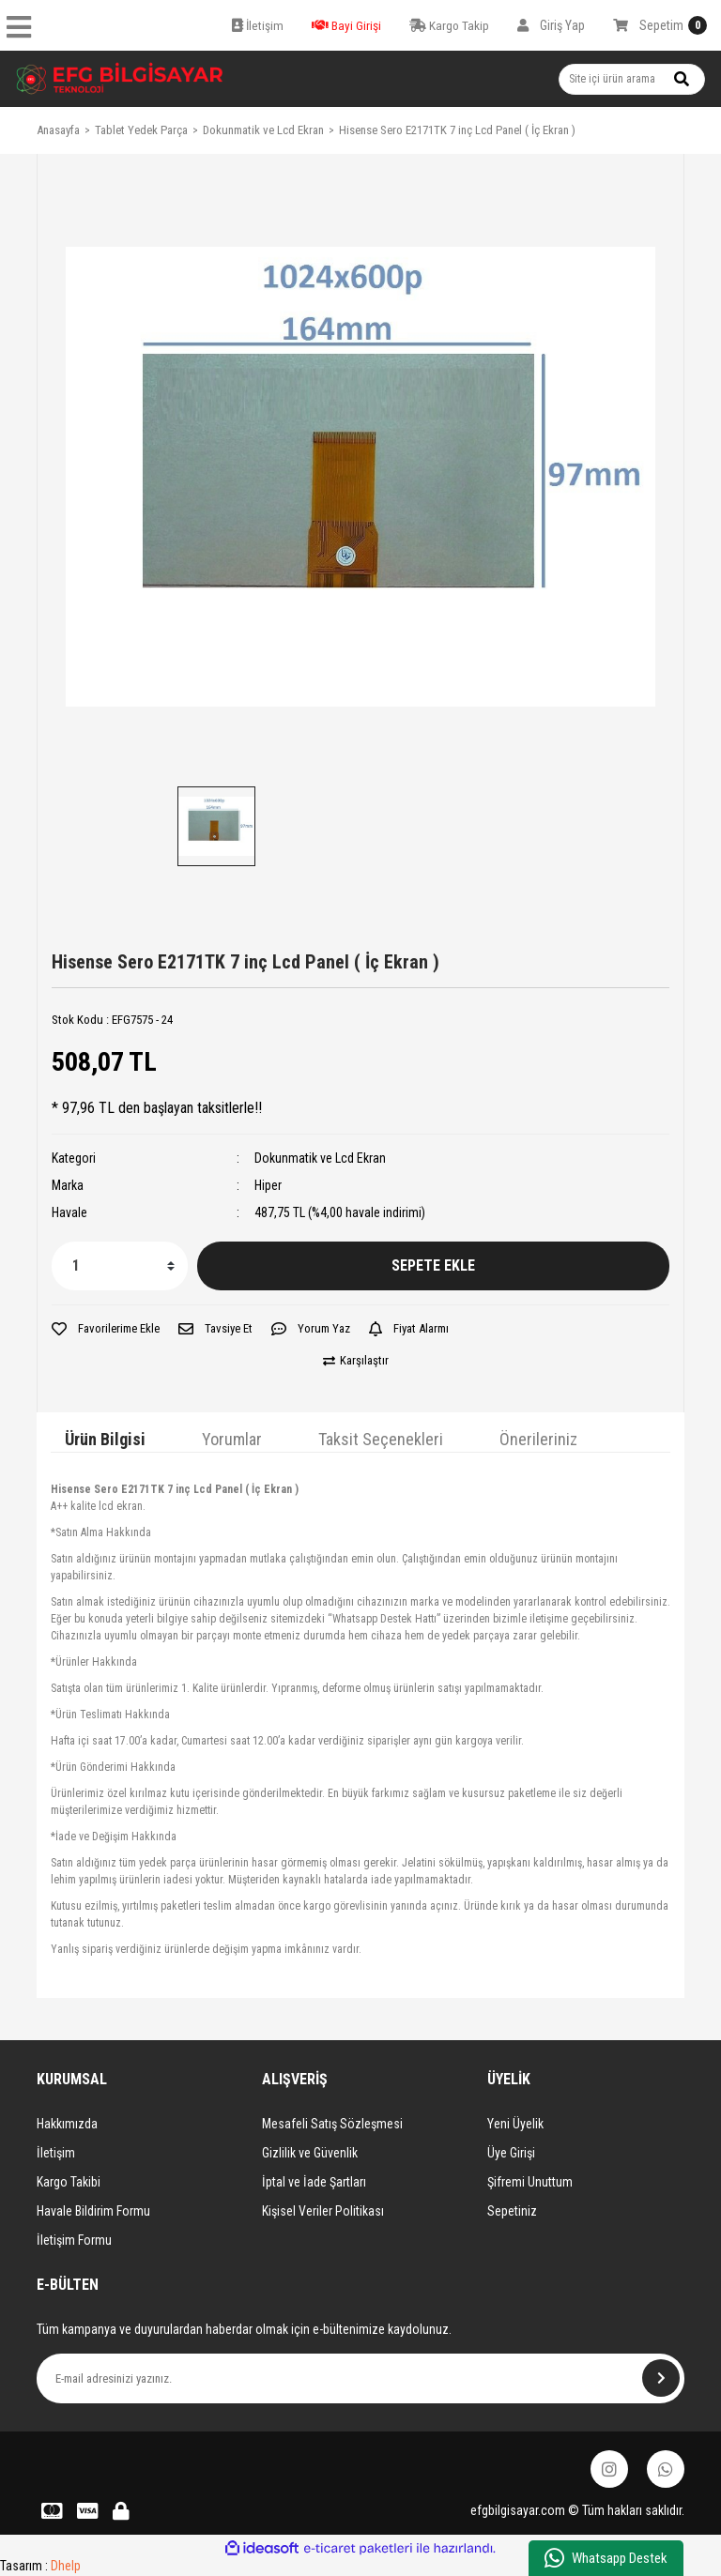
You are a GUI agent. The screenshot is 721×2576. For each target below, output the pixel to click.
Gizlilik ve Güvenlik (310, 2152)
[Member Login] (551, 25)
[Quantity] (120, 1266)
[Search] (632, 79)
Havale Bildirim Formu (93, 2210)
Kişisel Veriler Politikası (323, 2210)
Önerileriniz (538, 1439)
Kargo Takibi (68, 2181)
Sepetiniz (512, 2210)
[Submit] (661, 2378)
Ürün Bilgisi (105, 1439)
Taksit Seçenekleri (380, 1439)
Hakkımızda (67, 2123)
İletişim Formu (74, 2240)
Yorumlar (232, 1439)
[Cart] (660, 25)
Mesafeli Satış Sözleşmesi (332, 2123)
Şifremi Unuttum (530, 2181)
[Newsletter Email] (360, 2378)
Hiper (268, 1185)
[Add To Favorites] (106, 1328)
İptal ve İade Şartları (314, 2181)
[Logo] (120, 79)
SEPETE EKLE (433, 1265)
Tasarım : (40, 2565)
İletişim (56, 2152)
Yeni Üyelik (515, 2123)
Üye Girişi (511, 2152)
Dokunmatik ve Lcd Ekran (320, 1158)
